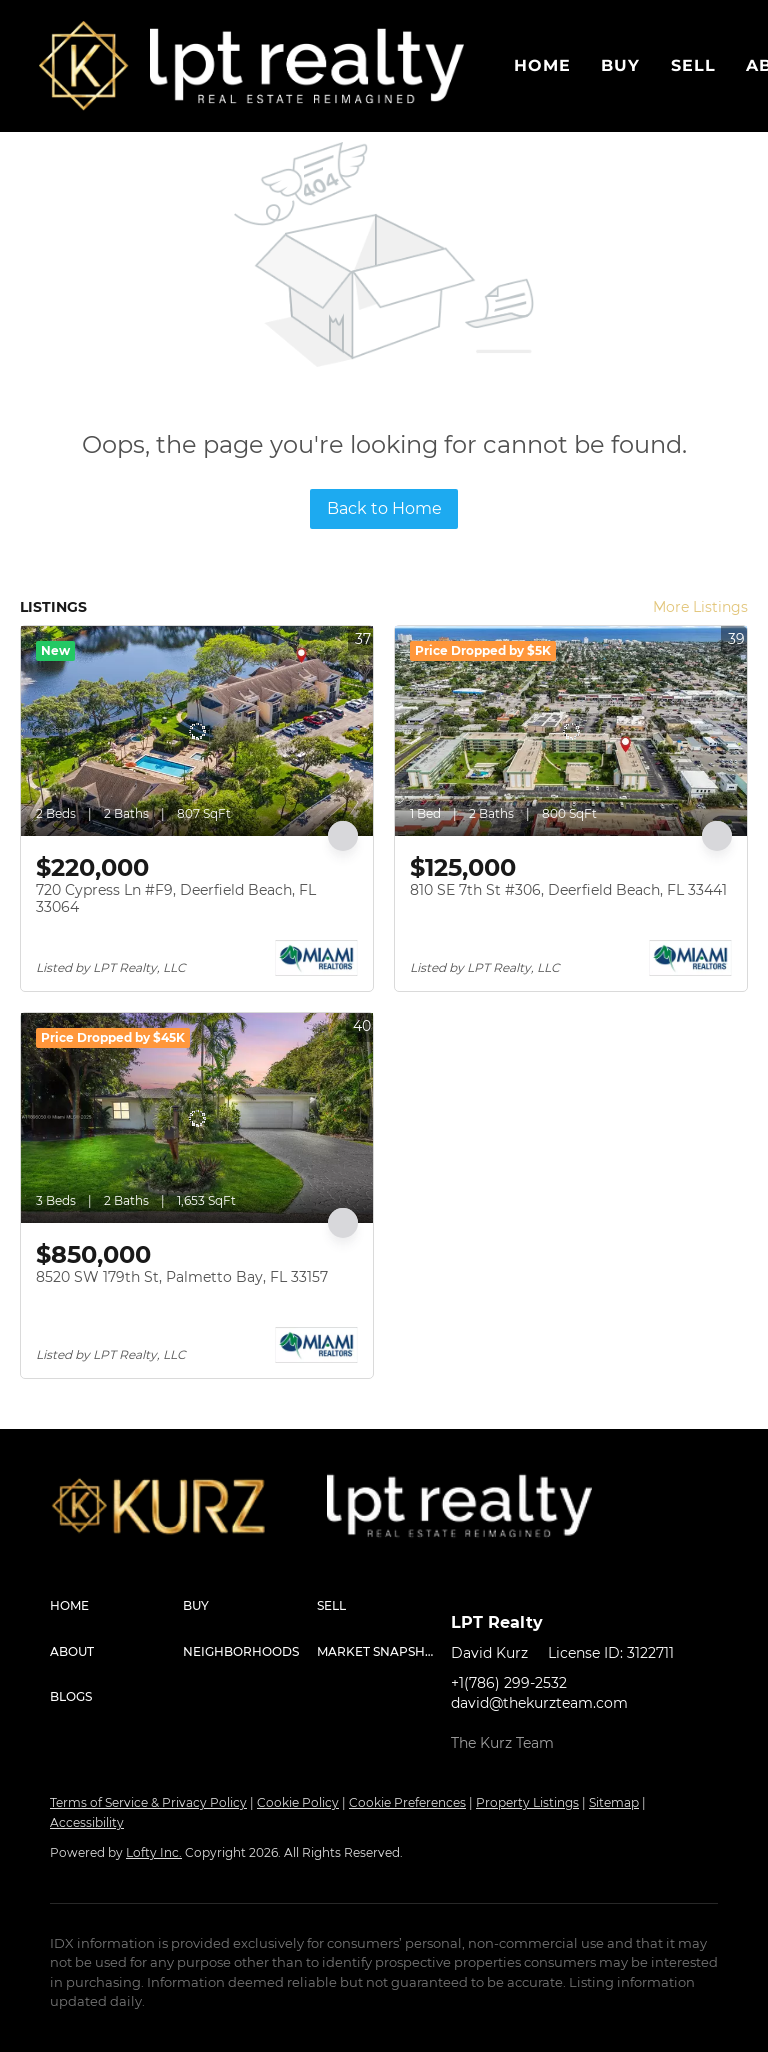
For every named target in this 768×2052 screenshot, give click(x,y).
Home (542, 65)
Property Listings (527, 1802)
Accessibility (87, 1822)
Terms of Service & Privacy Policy (148, 1802)
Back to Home (384, 508)
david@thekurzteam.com (539, 1703)
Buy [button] (620, 65)
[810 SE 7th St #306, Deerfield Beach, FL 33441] (571, 731)
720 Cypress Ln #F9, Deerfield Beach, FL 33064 (176, 899)
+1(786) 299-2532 (509, 1683)
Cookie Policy (298, 1802)
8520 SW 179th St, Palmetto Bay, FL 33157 (182, 1277)
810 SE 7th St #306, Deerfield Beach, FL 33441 (568, 890)
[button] (84, 66)
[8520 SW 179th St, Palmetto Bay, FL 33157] (197, 1118)
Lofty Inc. (154, 1852)
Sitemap (614, 1802)
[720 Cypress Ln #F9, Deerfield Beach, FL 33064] (197, 731)
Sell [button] (693, 65)
